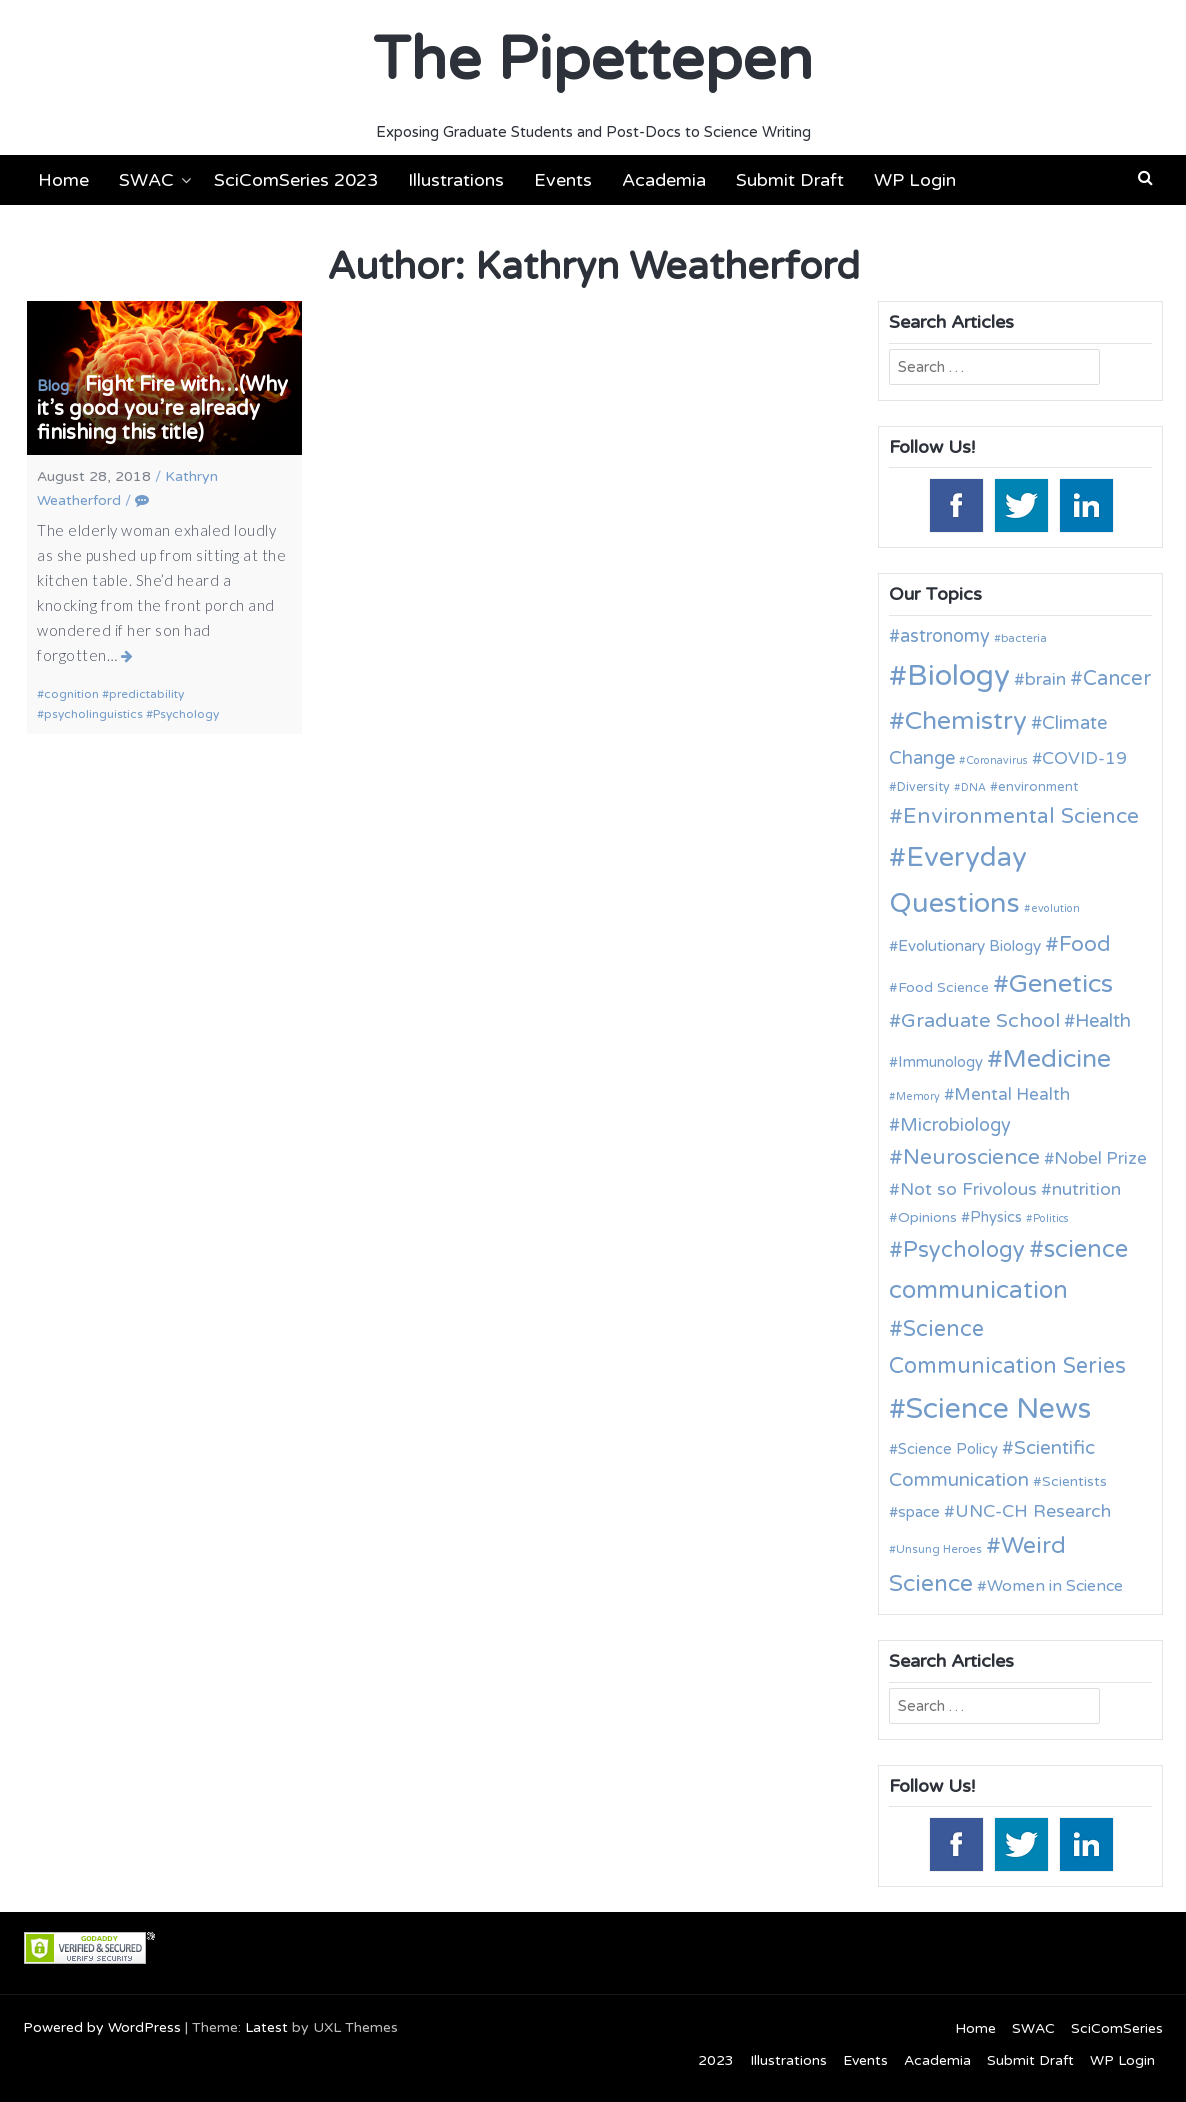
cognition (71, 694)
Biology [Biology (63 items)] (958, 675)
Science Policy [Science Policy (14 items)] (948, 1449)
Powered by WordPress (102, 2027)
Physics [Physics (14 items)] (996, 1217)
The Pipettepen (593, 60)
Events (563, 180)
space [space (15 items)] (919, 1512)
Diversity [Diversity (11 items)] (923, 787)
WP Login (915, 180)
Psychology (186, 714)
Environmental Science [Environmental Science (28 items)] (1021, 816)
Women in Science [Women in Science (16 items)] (1055, 1586)
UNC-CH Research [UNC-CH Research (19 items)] (1033, 1511)
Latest (266, 2027)
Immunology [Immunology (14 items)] (940, 1062)
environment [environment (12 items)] (1038, 787)
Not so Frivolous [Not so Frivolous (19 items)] (968, 1189)
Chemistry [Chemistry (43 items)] (966, 721)
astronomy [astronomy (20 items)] (945, 636)
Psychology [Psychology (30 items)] (964, 1250)
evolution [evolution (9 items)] (1055, 908)
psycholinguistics (93, 714)
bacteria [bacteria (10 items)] (1024, 638)
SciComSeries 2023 (296, 180)
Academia (664, 180)
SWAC (146, 180)
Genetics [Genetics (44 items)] (1061, 983)
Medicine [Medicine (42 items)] (1057, 1059)
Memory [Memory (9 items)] (918, 1096)
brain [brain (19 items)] (1045, 679)
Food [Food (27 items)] (1085, 944)
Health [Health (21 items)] (1103, 1021)
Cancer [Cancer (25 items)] (1117, 679)
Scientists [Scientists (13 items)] (1074, 1481)
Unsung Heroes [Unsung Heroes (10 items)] (939, 1549)
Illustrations (456, 180)
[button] (1145, 178)
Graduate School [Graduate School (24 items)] (980, 1021)
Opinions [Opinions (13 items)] (927, 1217)
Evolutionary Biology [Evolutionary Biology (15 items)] (969, 946)
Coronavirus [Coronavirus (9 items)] (997, 760)
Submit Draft (790, 180)
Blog (53, 386)
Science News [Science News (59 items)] (998, 1409)
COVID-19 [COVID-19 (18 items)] (1084, 758)
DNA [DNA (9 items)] (973, 787)
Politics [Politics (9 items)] (1051, 1218)
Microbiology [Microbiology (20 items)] (955, 1125)
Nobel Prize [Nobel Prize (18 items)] (1100, 1158)
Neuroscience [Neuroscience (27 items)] (971, 1157)
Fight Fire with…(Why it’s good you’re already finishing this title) (162, 409)
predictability (146, 694)
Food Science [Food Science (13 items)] (943, 987)
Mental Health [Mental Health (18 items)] (1012, 1094)
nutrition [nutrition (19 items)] (1086, 1189)
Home (63, 180)
